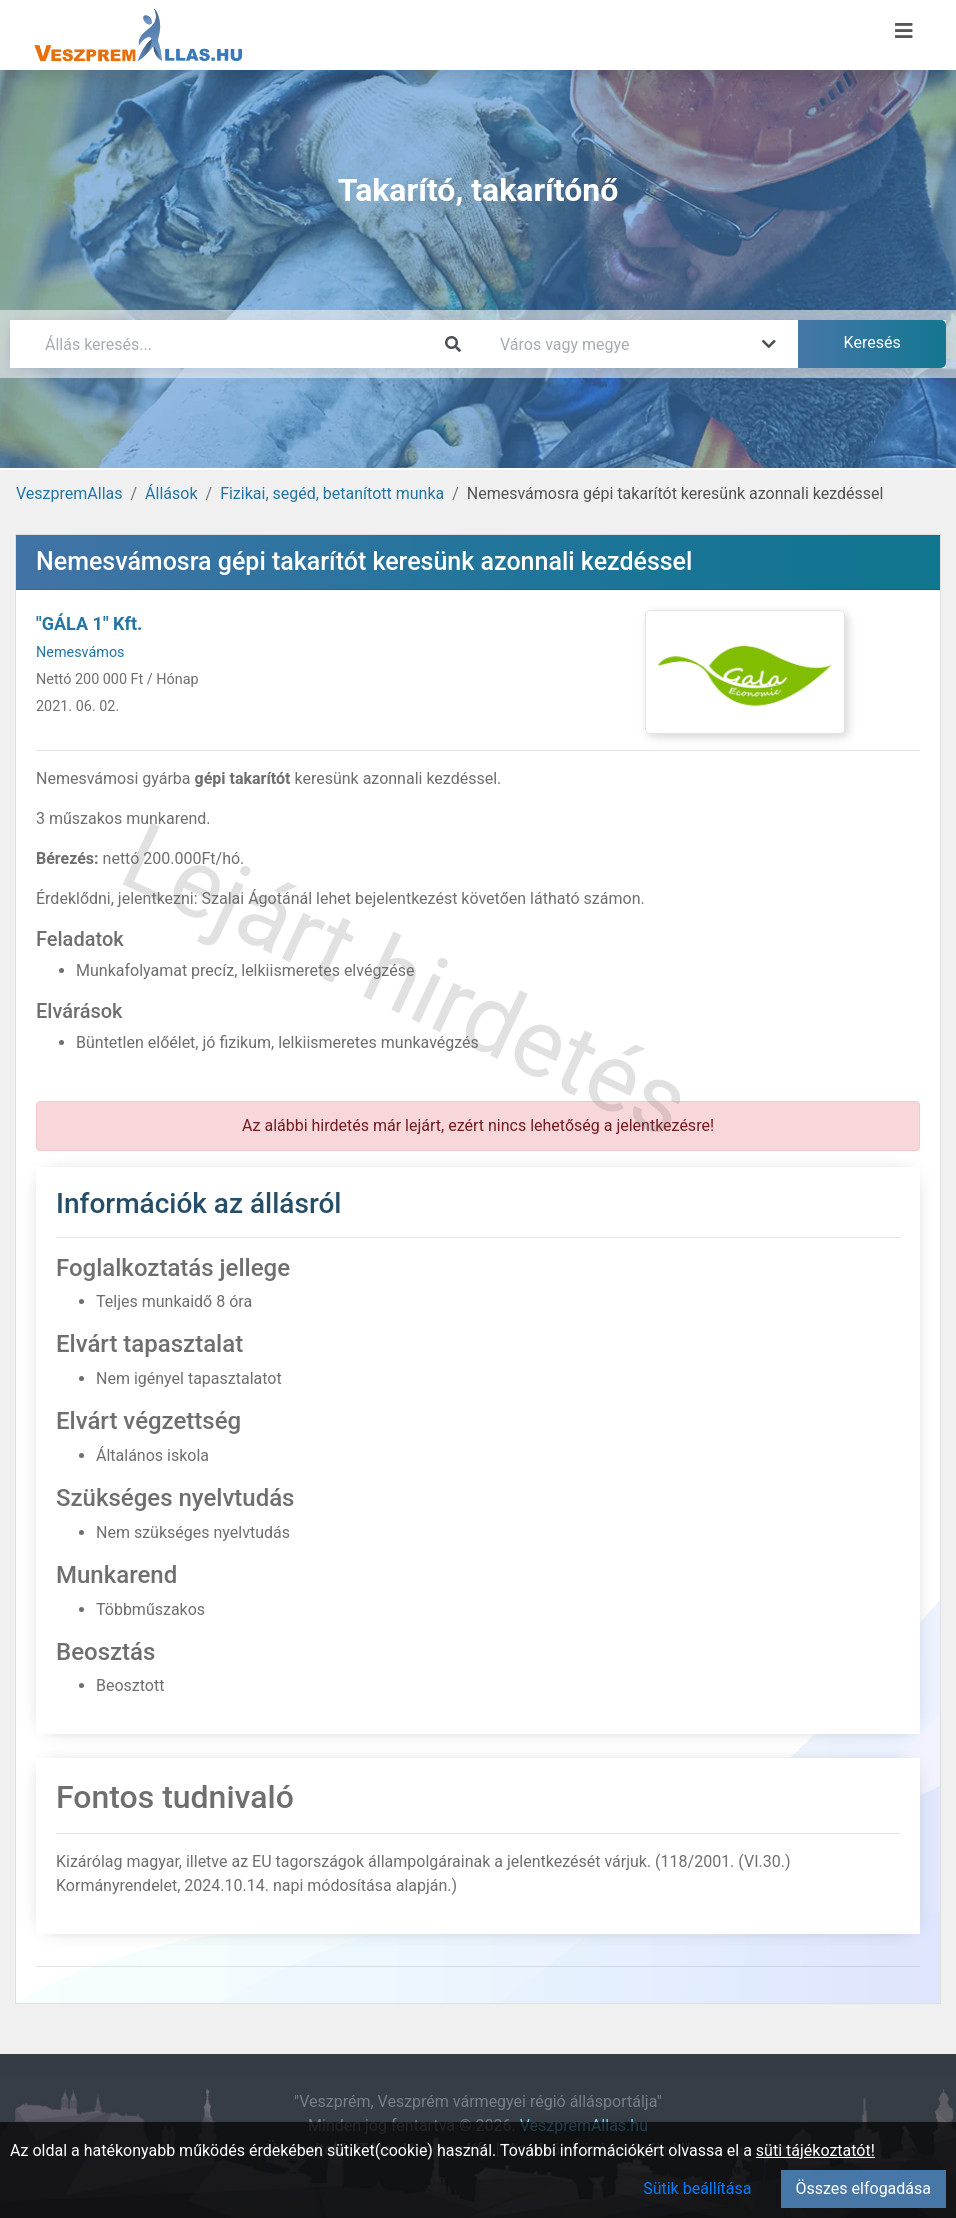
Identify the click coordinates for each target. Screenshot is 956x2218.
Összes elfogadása (863, 2188)
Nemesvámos (80, 652)
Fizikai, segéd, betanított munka (332, 493)
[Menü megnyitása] (904, 31)
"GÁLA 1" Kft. (89, 623)
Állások (171, 493)
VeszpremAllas (69, 493)
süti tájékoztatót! (815, 2150)
